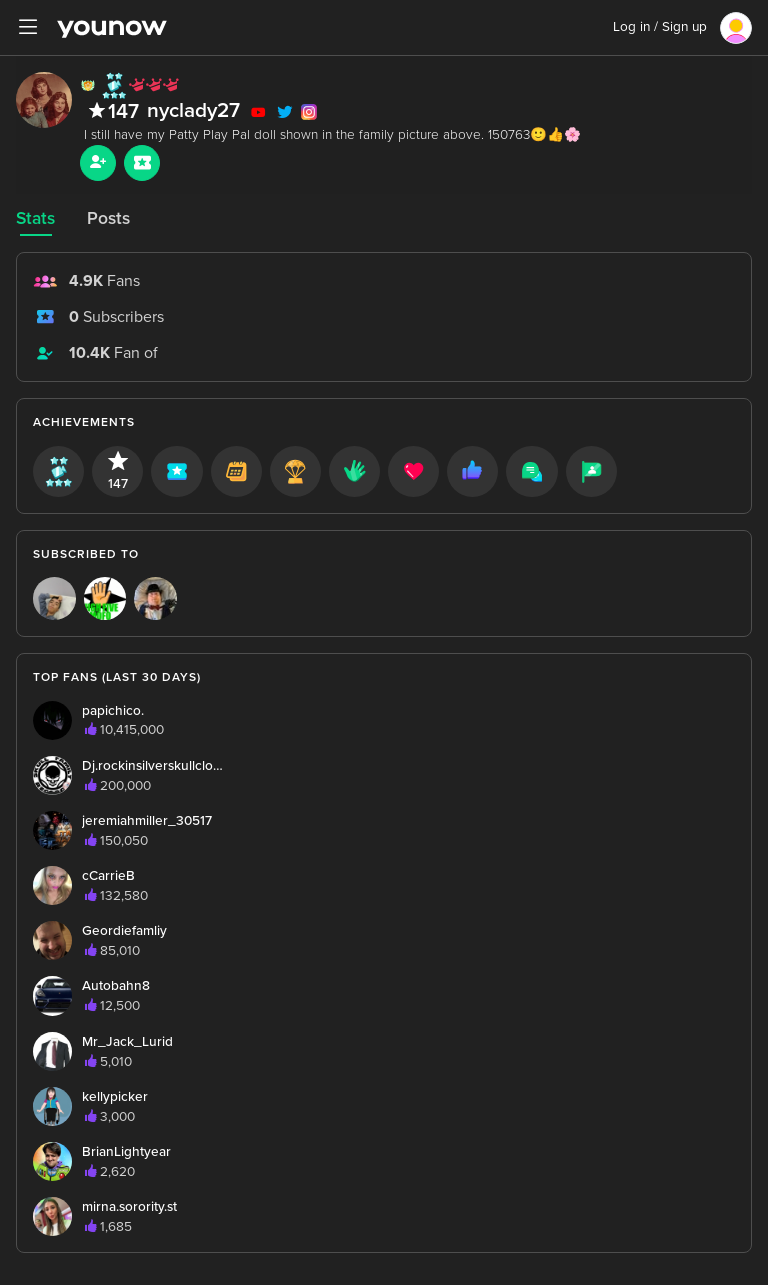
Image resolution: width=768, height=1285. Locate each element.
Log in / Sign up (660, 27)
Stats (35, 218)
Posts (108, 218)
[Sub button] (142, 163)
